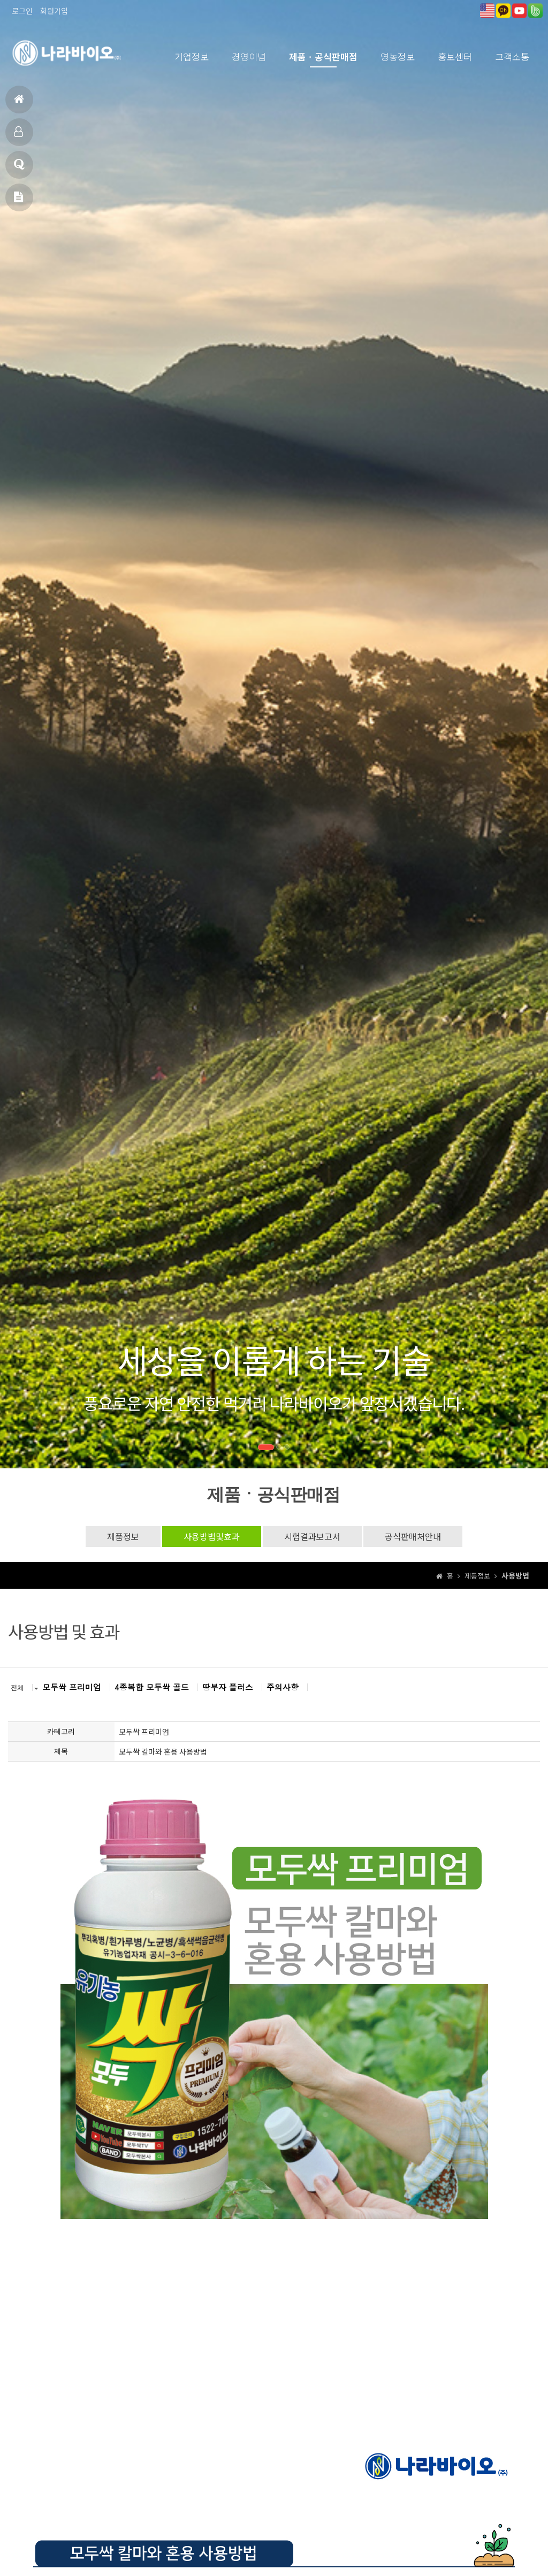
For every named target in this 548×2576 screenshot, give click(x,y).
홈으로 (19, 103)
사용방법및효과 (212, 1536)
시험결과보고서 (312, 1536)
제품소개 (18, 136)
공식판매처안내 (413, 1536)
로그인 (22, 10)
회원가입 (54, 10)
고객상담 (19, 169)
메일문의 (18, 201)
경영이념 (249, 56)
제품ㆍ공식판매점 (323, 56)
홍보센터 (455, 56)
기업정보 (191, 56)
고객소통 (512, 56)
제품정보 (123, 1536)
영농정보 (397, 56)
